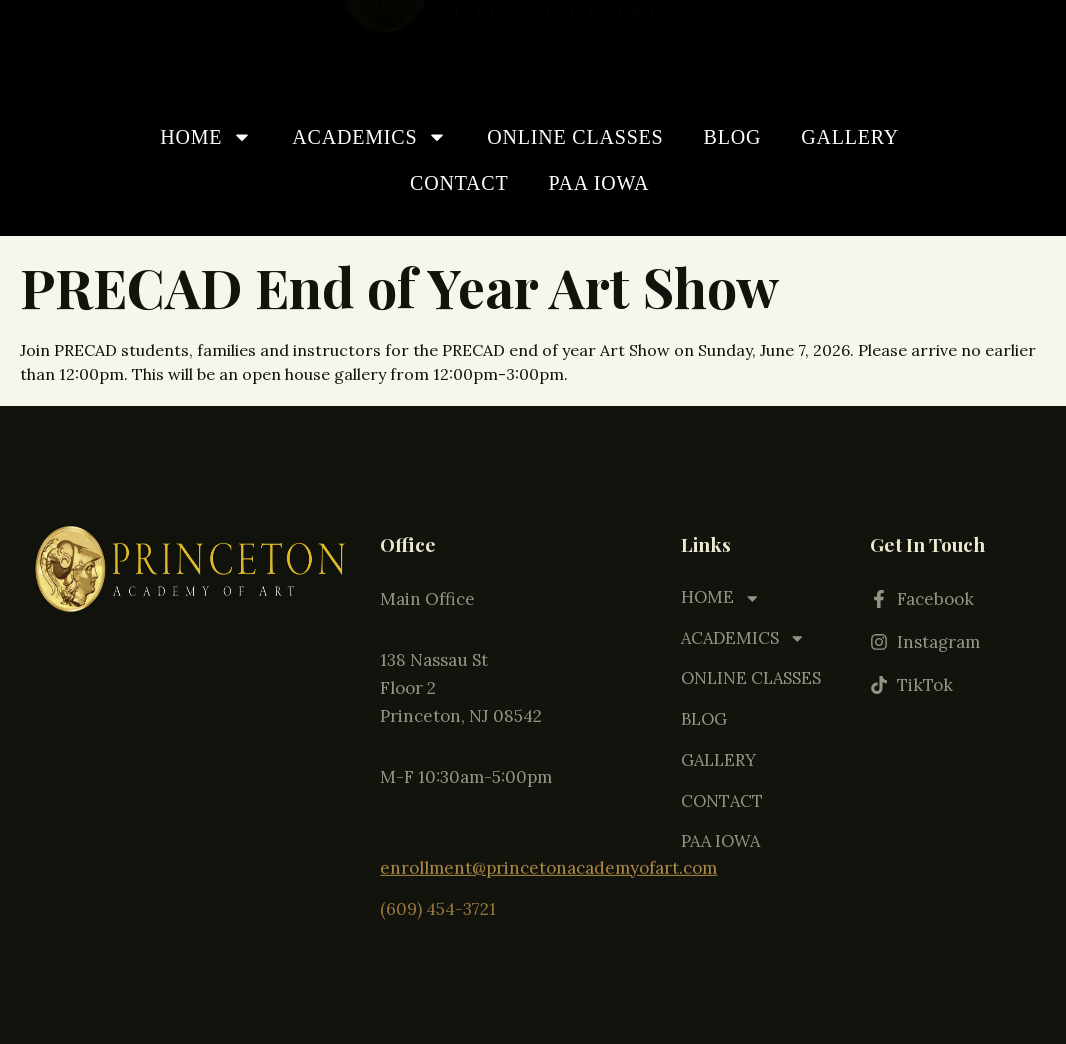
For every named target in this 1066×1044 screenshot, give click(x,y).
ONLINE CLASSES (575, 137)
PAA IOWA (599, 183)
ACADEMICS (369, 137)
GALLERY (850, 137)
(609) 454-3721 (438, 889)
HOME (206, 137)
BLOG (733, 137)
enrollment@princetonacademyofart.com (548, 850)
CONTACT (459, 183)
